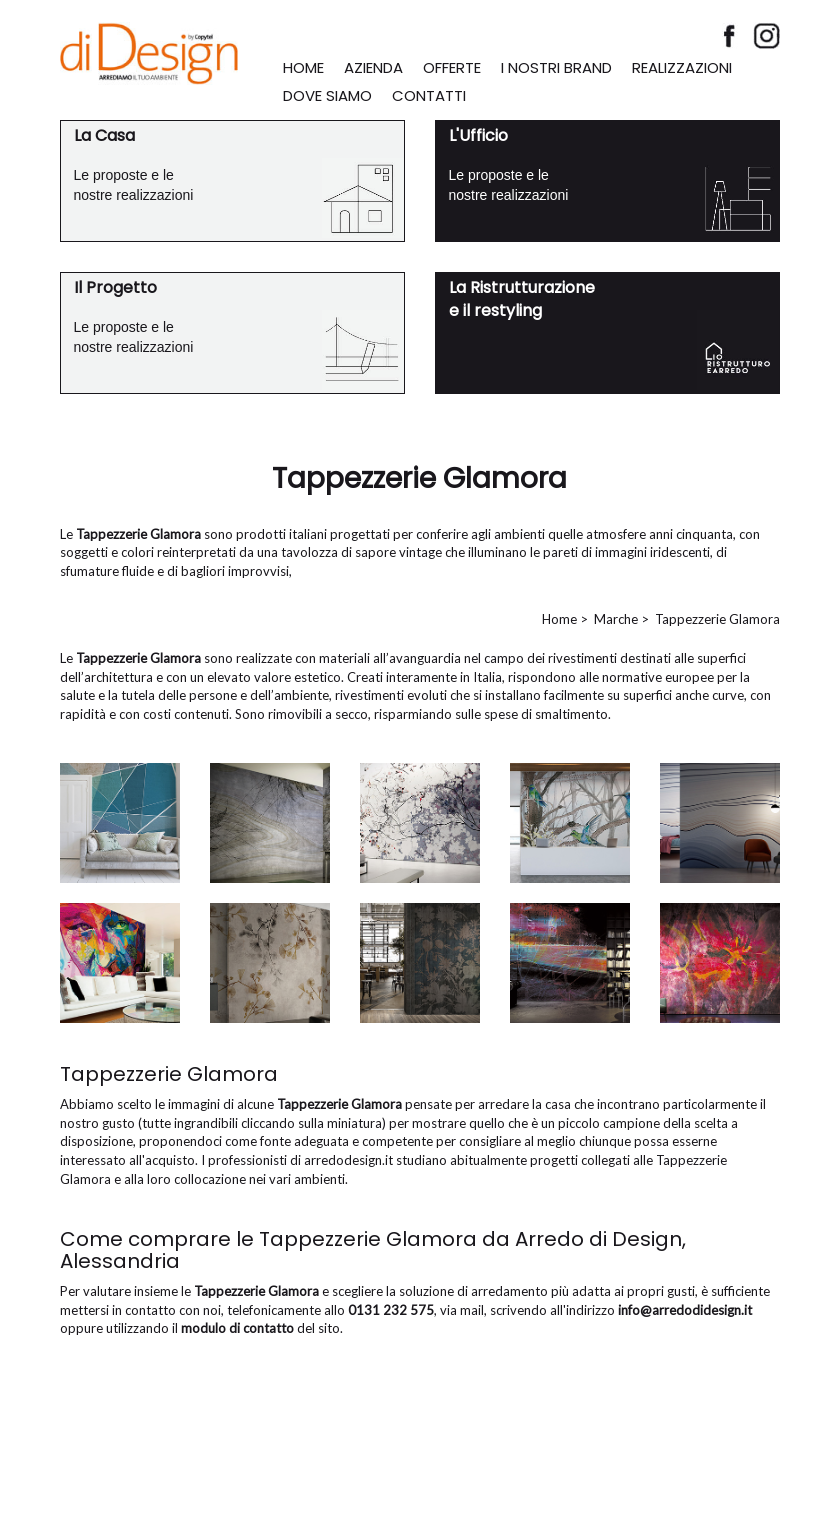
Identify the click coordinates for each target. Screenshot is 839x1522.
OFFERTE (452, 67)
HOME (303, 67)
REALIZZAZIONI (682, 67)
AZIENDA (373, 67)
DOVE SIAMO (327, 95)
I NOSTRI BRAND (556, 67)
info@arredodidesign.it (685, 1310)
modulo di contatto (237, 1328)
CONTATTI (429, 95)
